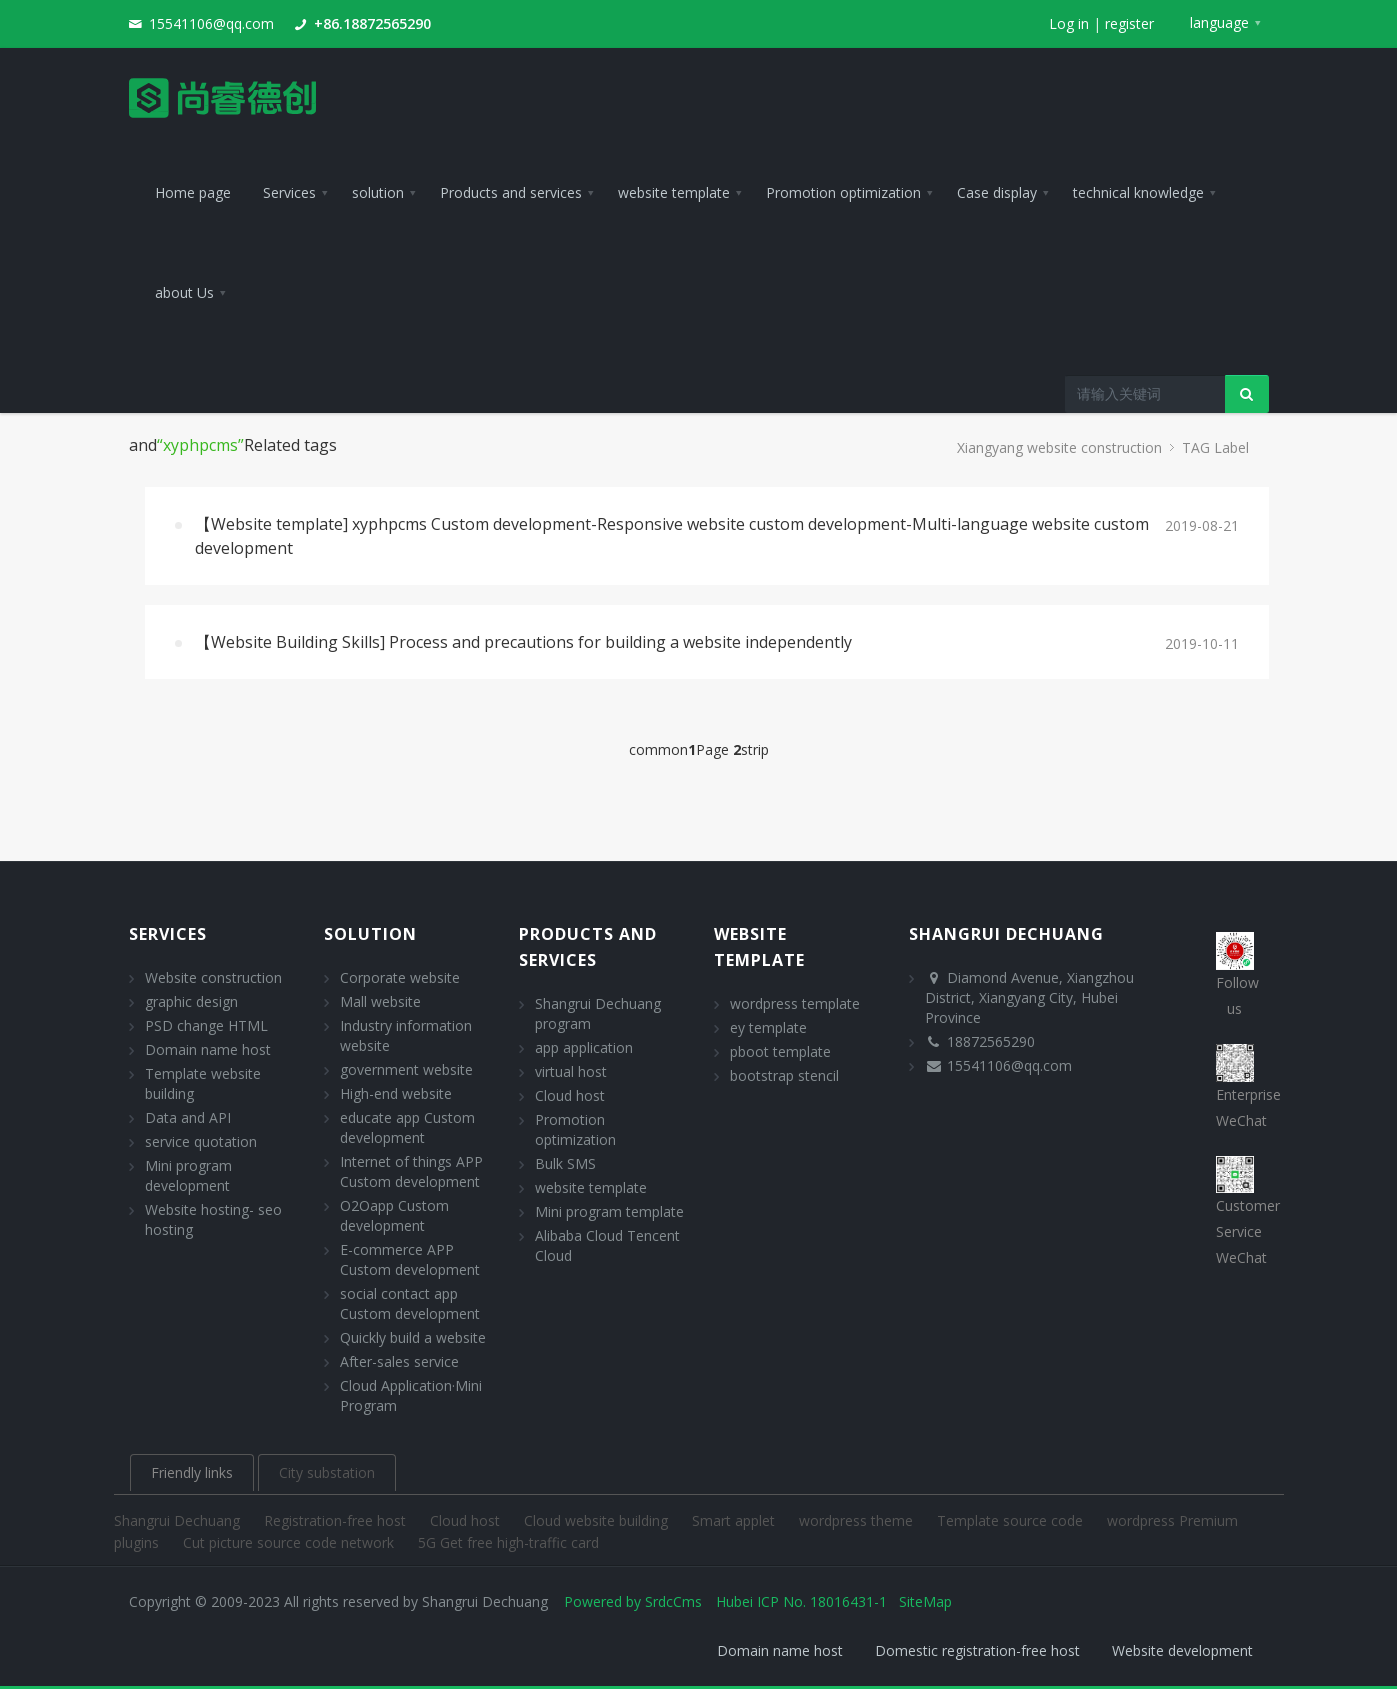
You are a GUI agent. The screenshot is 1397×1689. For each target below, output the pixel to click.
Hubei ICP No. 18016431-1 (801, 1601)
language (1219, 22)
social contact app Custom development (410, 1303)
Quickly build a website (413, 1337)
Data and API (188, 1117)
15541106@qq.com (211, 23)
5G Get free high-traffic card (508, 1542)
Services (168, 934)
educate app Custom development (407, 1127)
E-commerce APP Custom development (410, 1259)
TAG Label (1215, 447)
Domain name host (208, 1049)
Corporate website (400, 977)
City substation (327, 1472)
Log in (1069, 23)
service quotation (201, 1141)
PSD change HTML (206, 1025)
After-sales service (399, 1361)
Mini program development (188, 1175)
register (1129, 23)
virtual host (571, 1071)
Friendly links (192, 1472)
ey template (768, 1027)
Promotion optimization (575, 1129)
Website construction (213, 977)
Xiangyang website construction (1059, 447)
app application (584, 1047)
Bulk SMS (565, 1163)
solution (370, 934)
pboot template (780, 1051)
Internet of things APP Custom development (411, 1171)
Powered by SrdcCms (633, 1601)
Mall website (380, 1001)
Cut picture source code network (290, 1542)
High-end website (396, 1093)
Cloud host (570, 1095)
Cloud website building (598, 1520)
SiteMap (925, 1601)
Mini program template (609, 1211)
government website (406, 1069)
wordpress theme (858, 1520)
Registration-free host (337, 1520)
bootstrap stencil (784, 1075)
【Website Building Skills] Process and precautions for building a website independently (523, 642)
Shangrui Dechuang (179, 1520)
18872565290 (991, 1041)
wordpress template (795, 1003)
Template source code (1012, 1520)
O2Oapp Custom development (394, 1215)
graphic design (191, 1001)
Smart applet (735, 1520)
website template (591, 1187)
